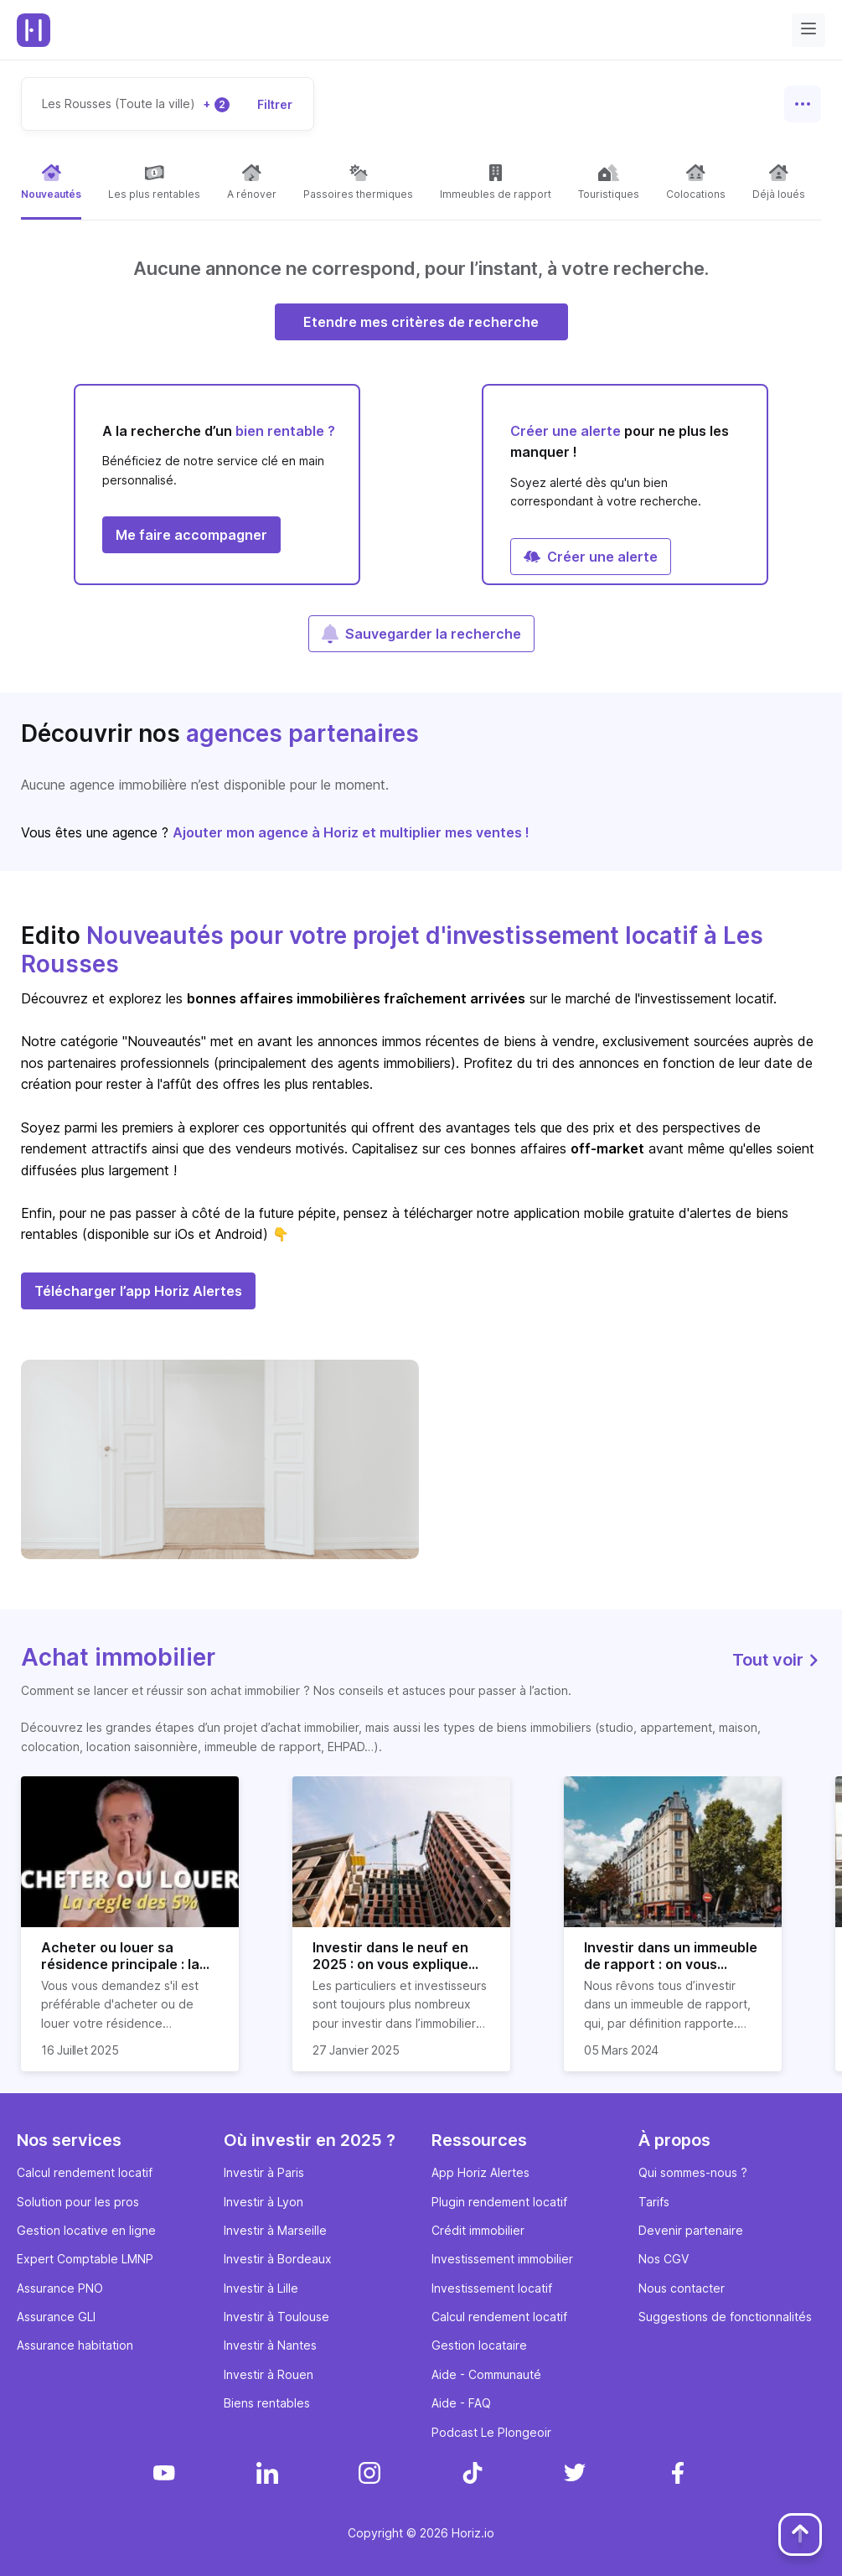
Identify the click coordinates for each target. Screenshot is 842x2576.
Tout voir (776, 1660)
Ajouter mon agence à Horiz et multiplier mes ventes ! (351, 832)
